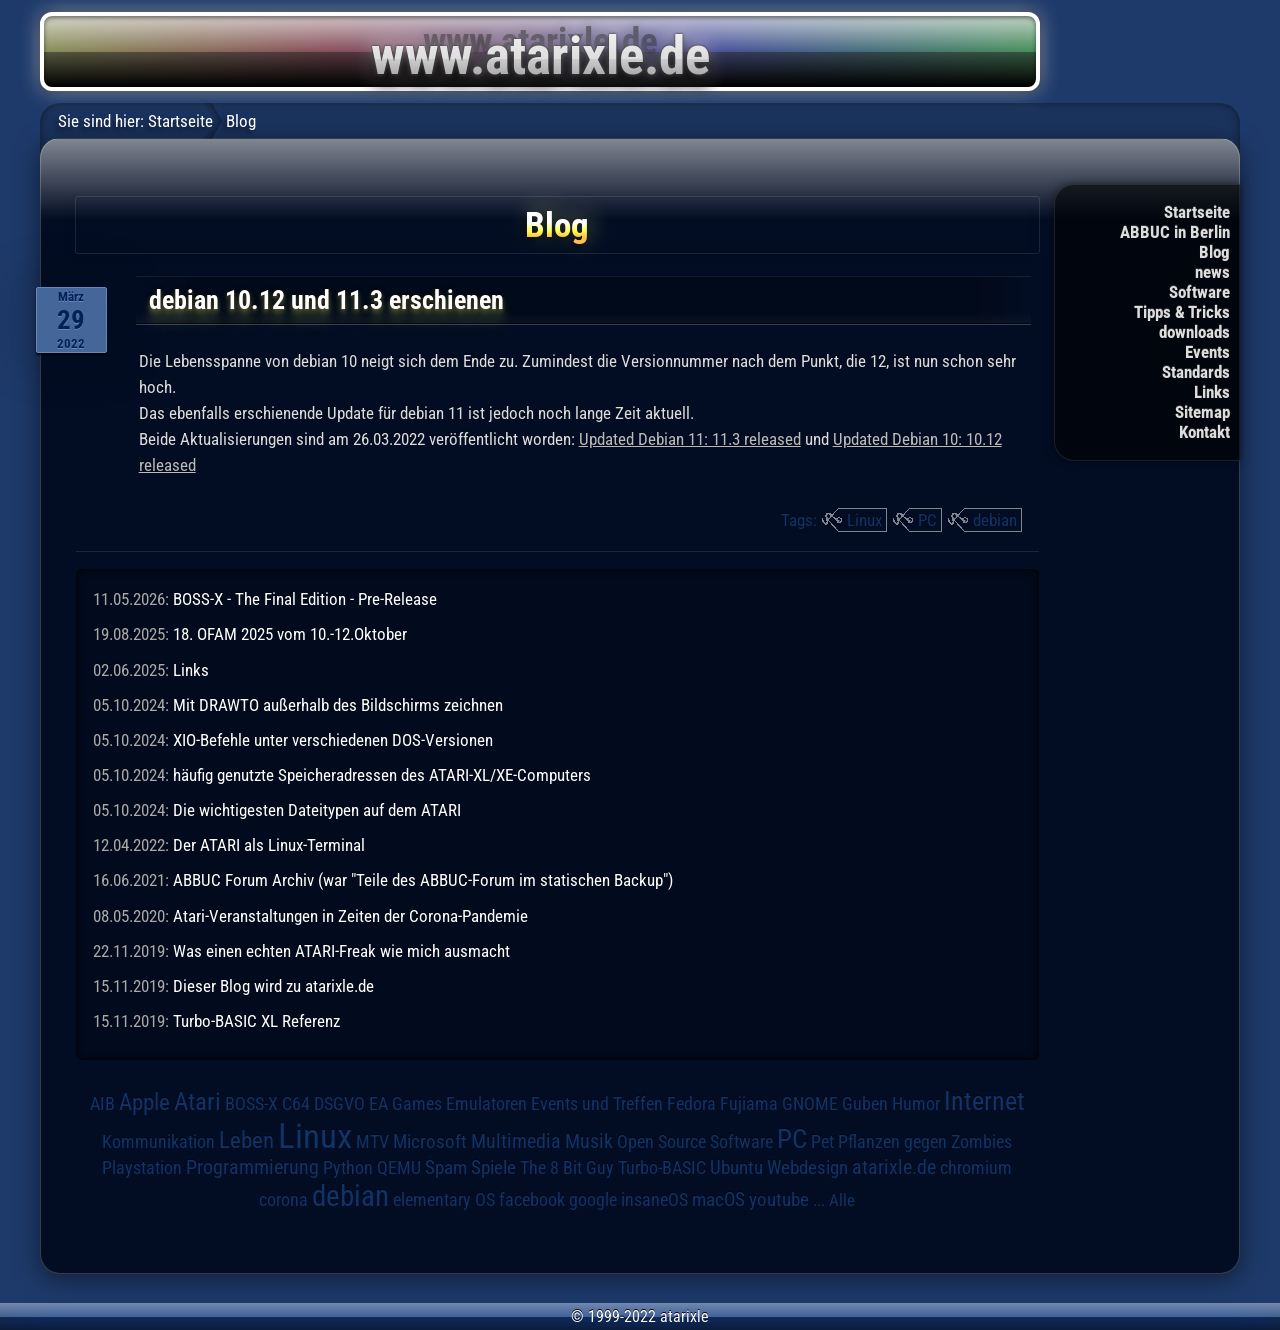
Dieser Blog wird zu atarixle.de (273, 986)
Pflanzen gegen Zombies (925, 1142)
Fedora (691, 1103)
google (593, 1200)
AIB (102, 1104)
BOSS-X (251, 1104)
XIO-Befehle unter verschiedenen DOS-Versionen (333, 740)
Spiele (493, 1167)
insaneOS (654, 1200)
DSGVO (339, 1104)
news (1212, 272)
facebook (532, 1200)
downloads (1194, 332)
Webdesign (807, 1168)
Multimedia (516, 1141)
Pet (822, 1142)
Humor (916, 1104)
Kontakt (1204, 432)
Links (1212, 392)
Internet (984, 1101)
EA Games (405, 1104)
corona (283, 1200)
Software (1199, 292)
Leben (246, 1140)
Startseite (1197, 212)
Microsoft (430, 1141)
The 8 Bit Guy (567, 1167)
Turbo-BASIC (662, 1167)
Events (1207, 352)
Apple (144, 1102)
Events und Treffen (597, 1104)
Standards (1196, 372)
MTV (372, 1141)
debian (995, 520)
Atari (197, 1101)
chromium (976, 1168)
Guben (865, 1104)
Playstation (142, 1168)
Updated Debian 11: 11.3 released (690, 439)
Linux (864, 520)
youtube (779, 1199)
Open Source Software (695, 1142)
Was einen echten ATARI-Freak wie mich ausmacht (341, 951)
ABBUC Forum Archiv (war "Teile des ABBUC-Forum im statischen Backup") (423, 880)
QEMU (399, 1168)
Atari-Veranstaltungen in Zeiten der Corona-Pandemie (350, 916)
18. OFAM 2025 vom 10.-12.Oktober (290, 634)
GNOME (810, 1103)
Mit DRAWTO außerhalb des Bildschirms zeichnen (338, 705)
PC (927, 520)
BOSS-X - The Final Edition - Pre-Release (305, 599)
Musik (589, 1141)
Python (348, 1168)
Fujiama (749, 1103)
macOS (718, 1199)
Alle (842, 1200)
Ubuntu (736, 1168)
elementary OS (444, 1199)
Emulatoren (486, 1103)
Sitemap (1202, 412)
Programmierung (252, 1167)
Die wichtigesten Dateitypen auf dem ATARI (317, 810)
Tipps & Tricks (1182, 312)
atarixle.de (894, 1167)
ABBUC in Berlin (1175, 232)
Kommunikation (158, 1141)
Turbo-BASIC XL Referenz (256, 1021)
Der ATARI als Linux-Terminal (269, 845)
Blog (1214, 252)
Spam (446, 1168)
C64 (296, 1104)
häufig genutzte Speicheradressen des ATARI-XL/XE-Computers (382, 775)
